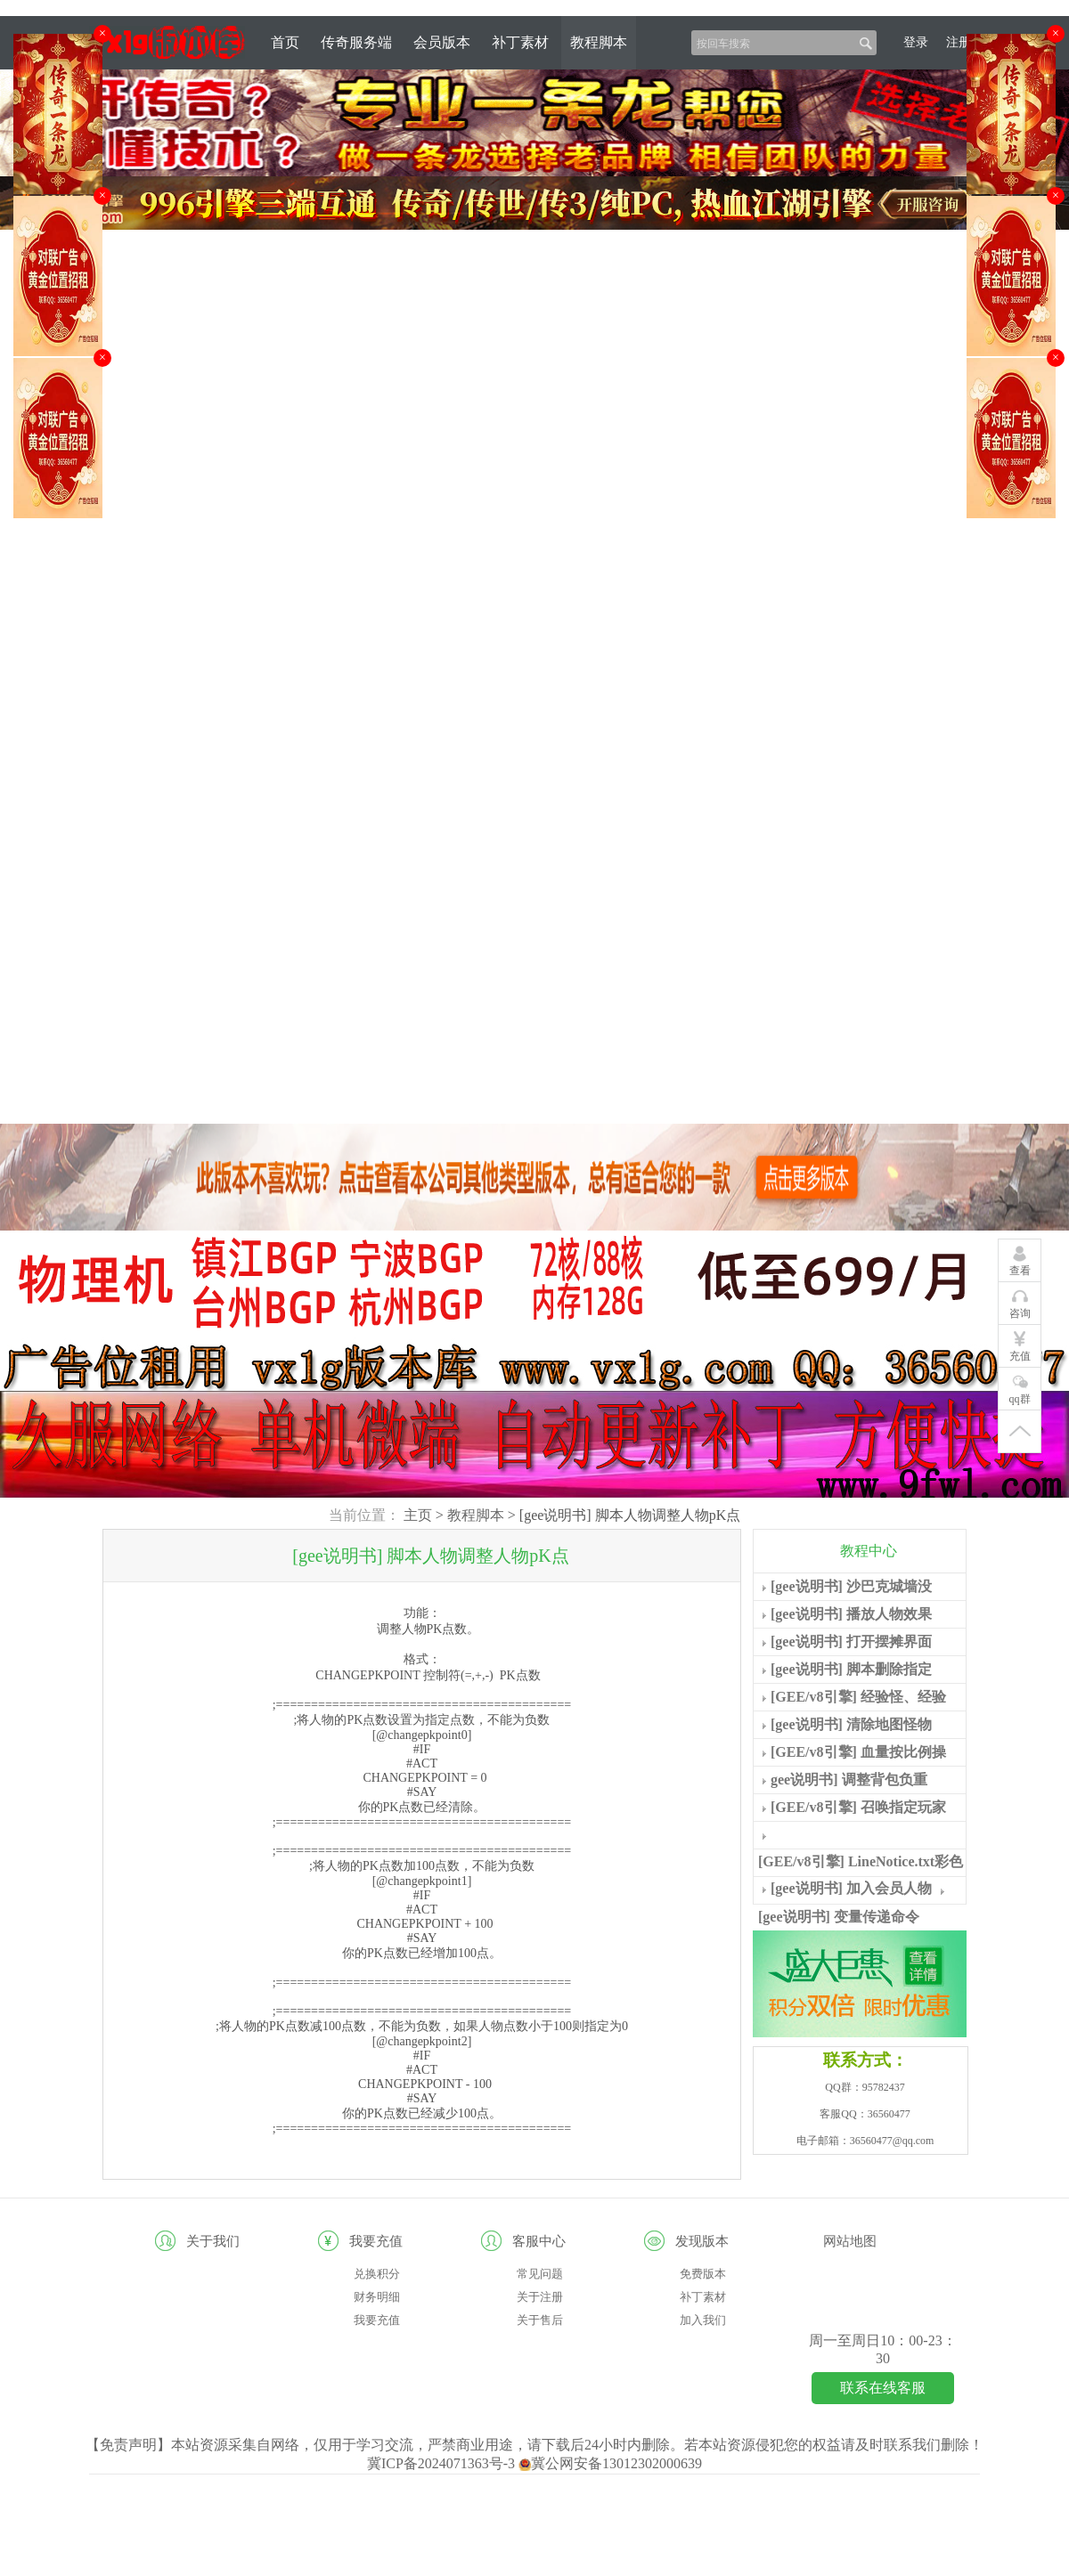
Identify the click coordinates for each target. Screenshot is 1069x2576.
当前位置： (364, 1515)
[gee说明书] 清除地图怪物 (851, 1724)
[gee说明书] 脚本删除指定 (851, 1669)
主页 (418, 1515)
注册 (958, 42)
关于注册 (540, 2297)
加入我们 (703, 2320)
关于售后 (540, 2320)
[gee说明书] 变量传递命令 (838, 1916)
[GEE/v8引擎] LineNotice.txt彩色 (860, 1861)
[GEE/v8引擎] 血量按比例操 (858, 1751)
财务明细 (377, 2297)
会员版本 (441, 42)
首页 (285, 42)
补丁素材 (520, 42)
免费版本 (703, 2273)
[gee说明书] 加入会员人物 (851, 1888)
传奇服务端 (356, 42)
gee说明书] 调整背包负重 (849, 1779)
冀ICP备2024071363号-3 (442, 2463)
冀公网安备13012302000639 (610, 2463)
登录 (915, 42)
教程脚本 (598, 42)
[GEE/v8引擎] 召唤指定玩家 (858, 1807)
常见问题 (540, 2273)
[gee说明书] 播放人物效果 (851, 1613)
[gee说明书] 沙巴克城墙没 (851, 1586)
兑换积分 (377, 2273)
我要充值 (377, 2320)
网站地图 (850, 2241)
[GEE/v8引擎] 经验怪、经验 (858, 1696)
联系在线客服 (883, 2387)
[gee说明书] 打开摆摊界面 (851, 1641)
